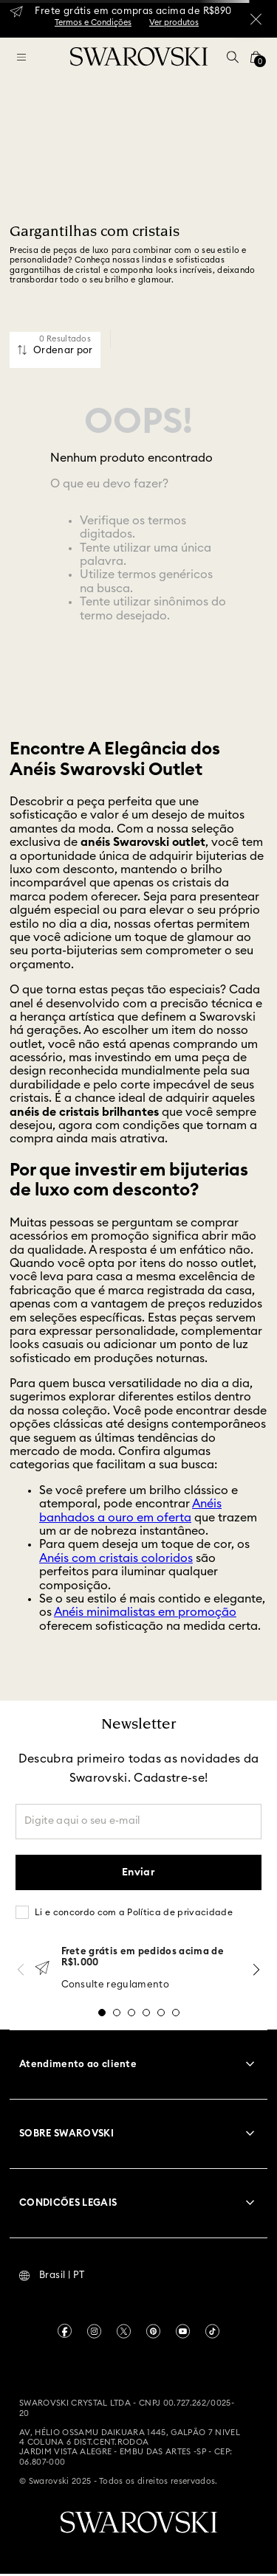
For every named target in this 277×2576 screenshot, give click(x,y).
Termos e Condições (93, 22)
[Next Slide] (256, 1969)
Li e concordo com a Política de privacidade (134, 1912)
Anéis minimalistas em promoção (145, 1612)
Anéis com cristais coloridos (116, 1558)
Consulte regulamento (115, 1985)
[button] (233, 56)
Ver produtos (174, 22)
